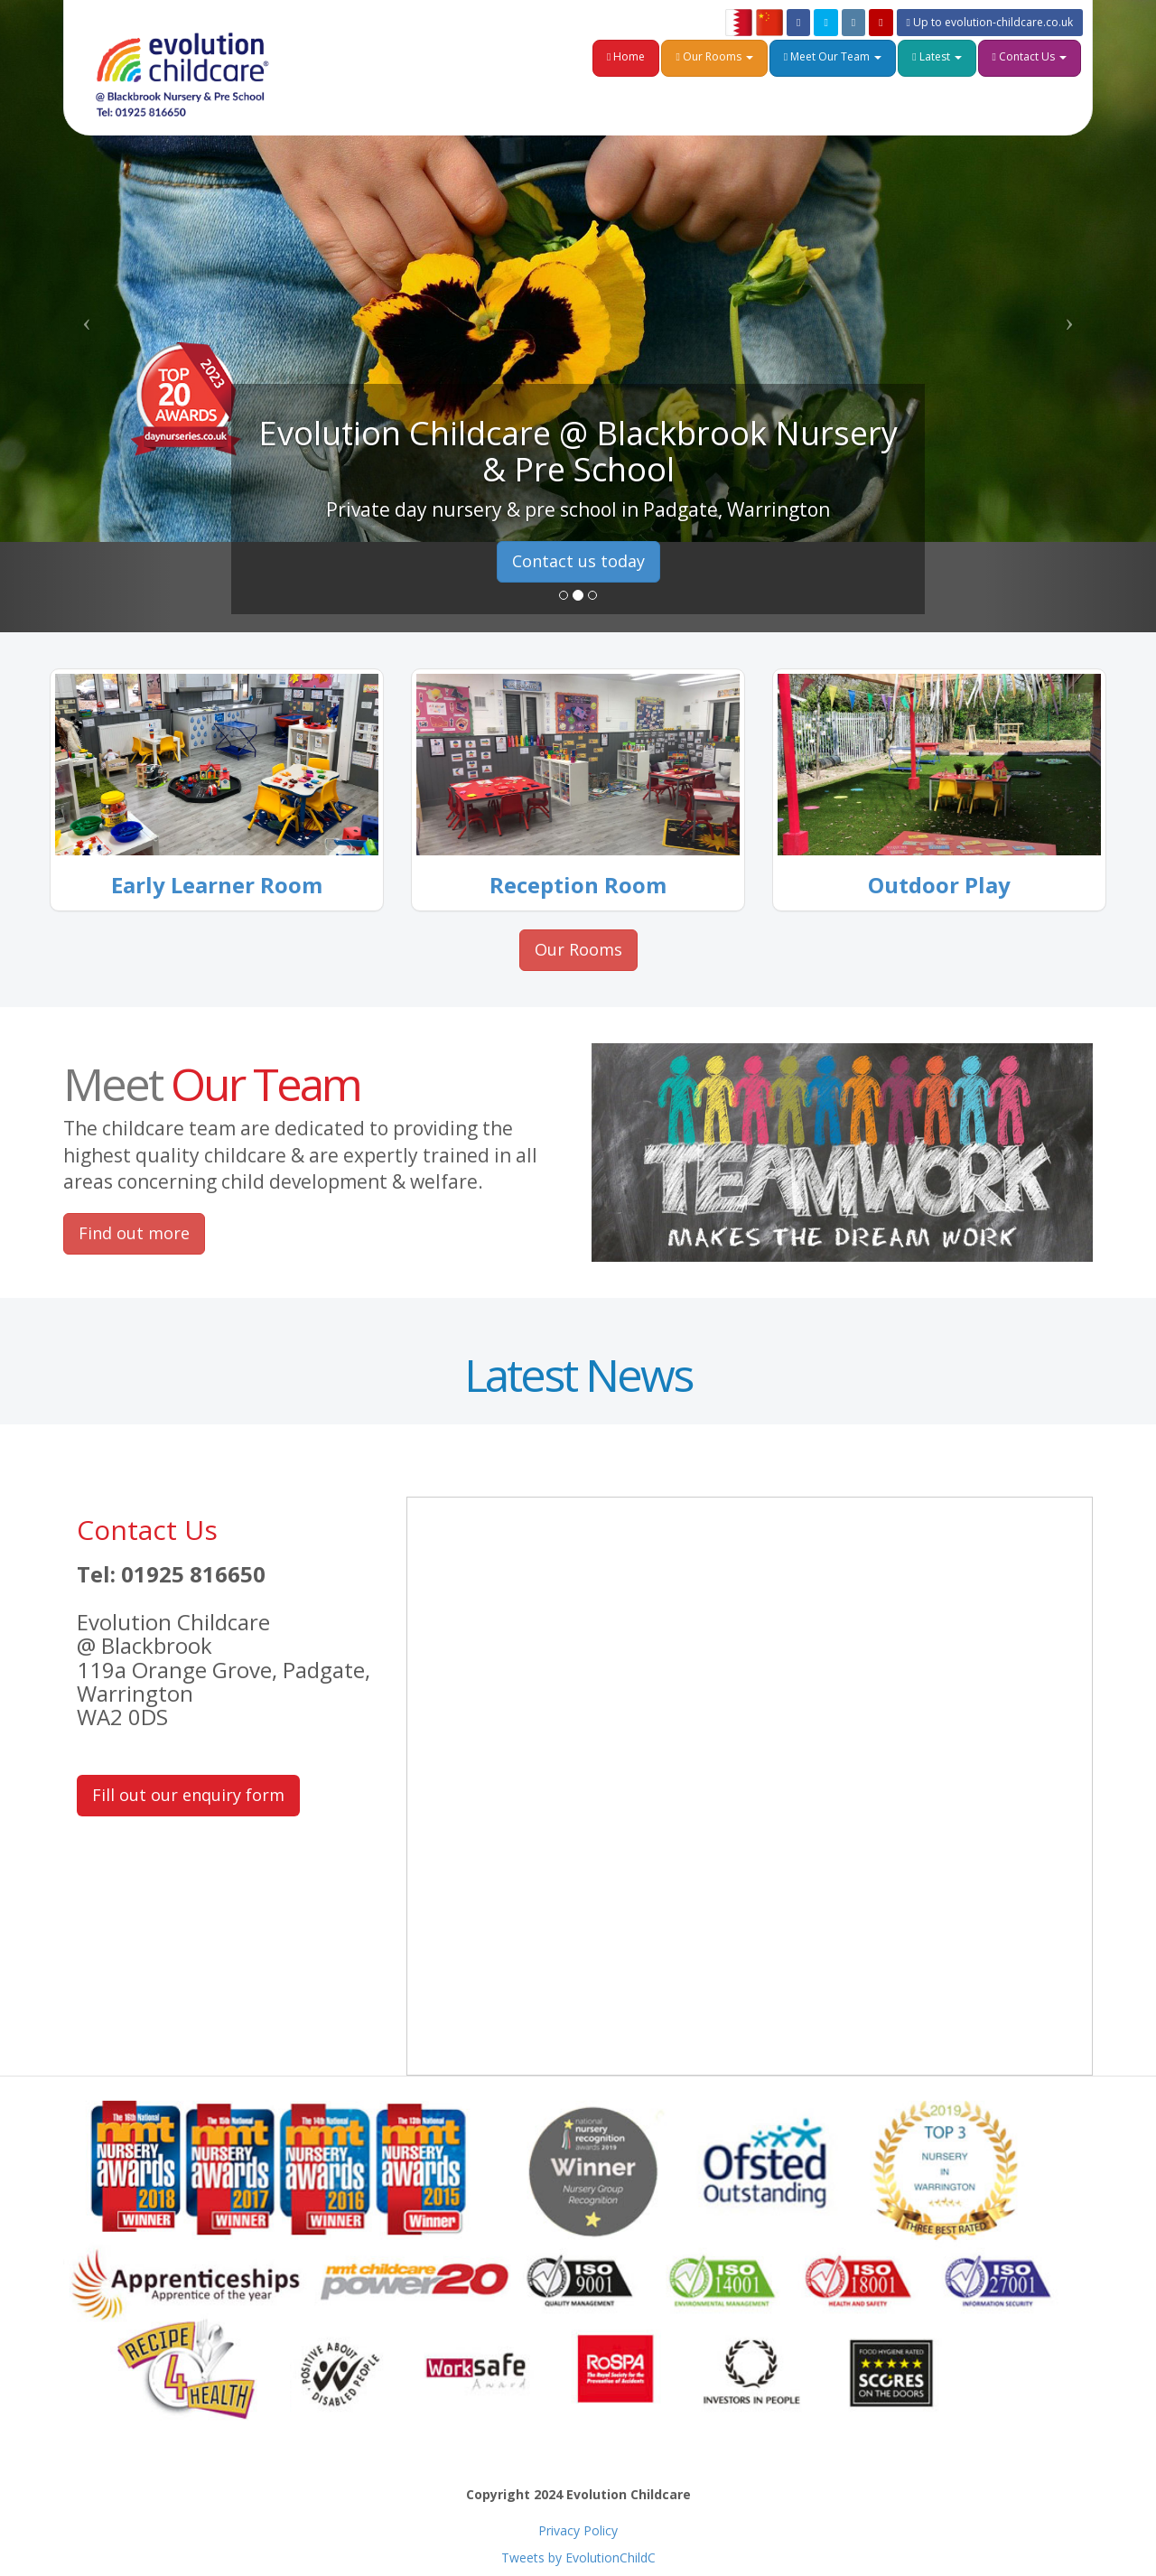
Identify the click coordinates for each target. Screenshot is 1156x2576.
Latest (936, 56)
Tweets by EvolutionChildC (578, 2557)
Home (626, 56)
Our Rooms (714, 56)
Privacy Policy (578, 2530)
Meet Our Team (832, 56)
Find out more (134, 1233)
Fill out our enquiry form (188, 1795)
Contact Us (1030, 56)
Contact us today (578, 561)
